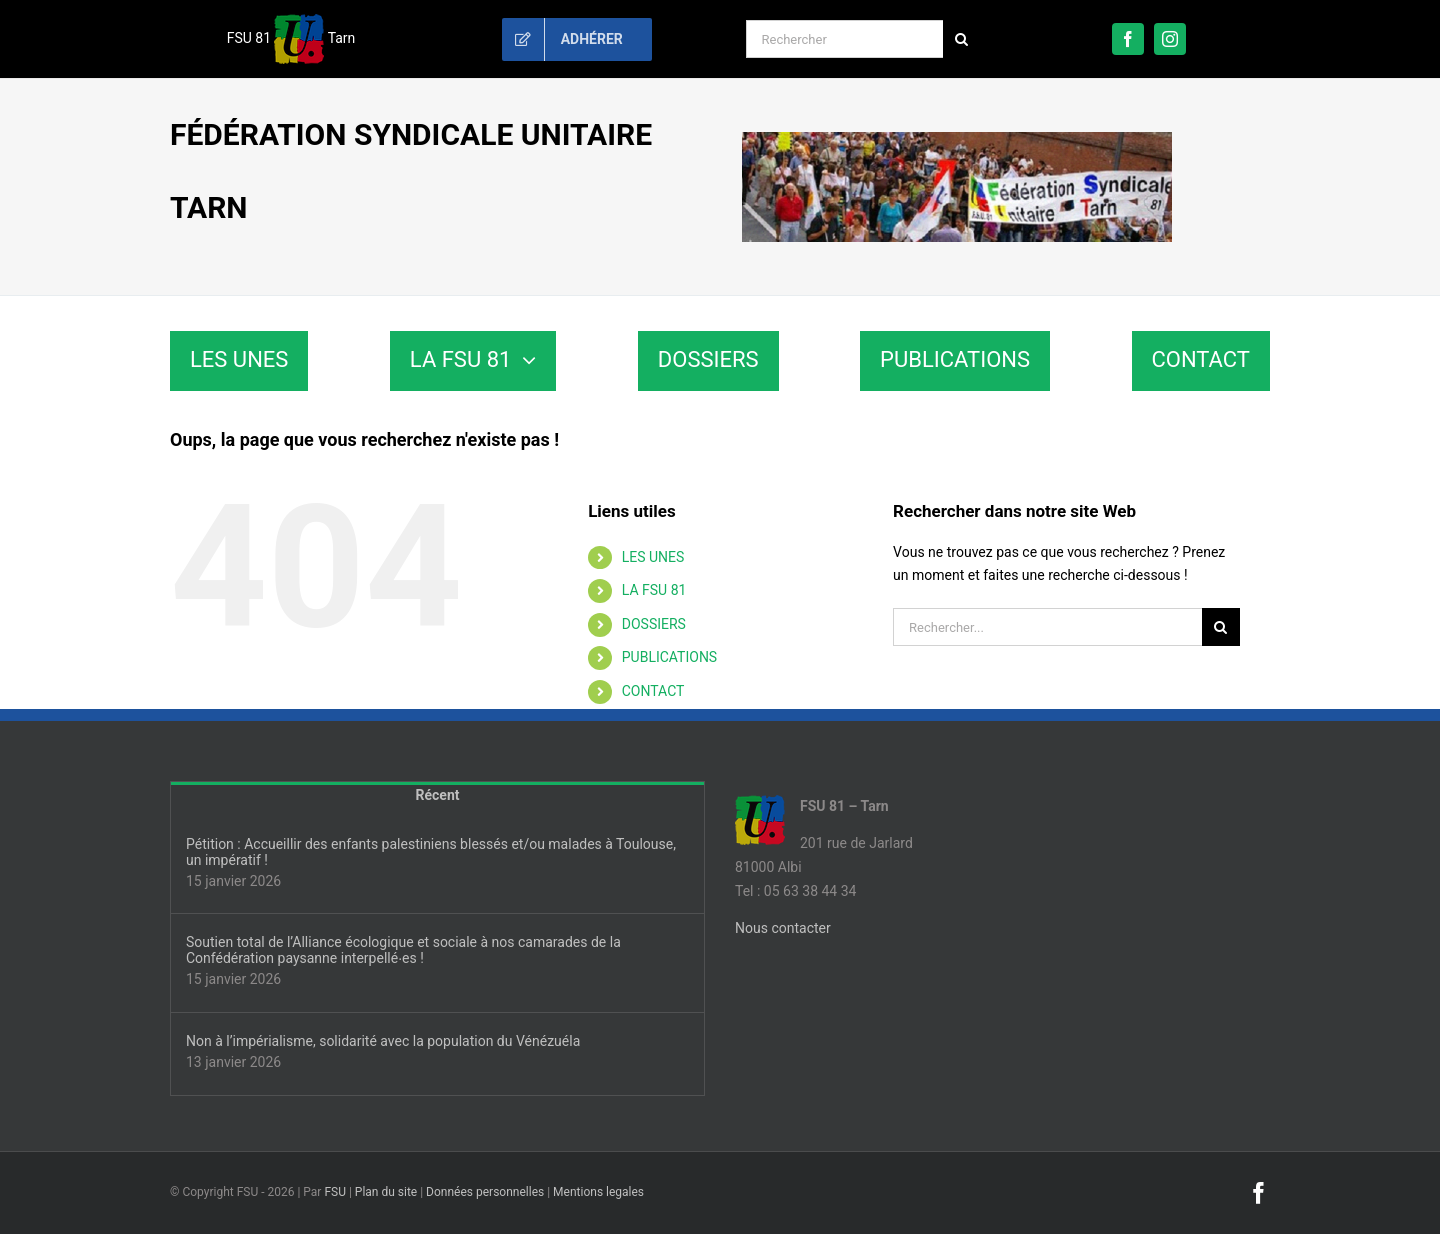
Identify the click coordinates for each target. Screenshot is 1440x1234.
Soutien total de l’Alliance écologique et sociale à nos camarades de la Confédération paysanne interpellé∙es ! (403, 950)
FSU (335, 1192)
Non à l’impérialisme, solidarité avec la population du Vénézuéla (383, 1041)
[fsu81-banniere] (957, 139)
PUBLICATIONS (669, 657)
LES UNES (653, 557)
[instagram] (1170, 39)
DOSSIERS (654, 624)
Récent (438, 795)
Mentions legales (598, 1192)
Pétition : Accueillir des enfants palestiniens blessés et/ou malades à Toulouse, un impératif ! (431, 852)
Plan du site (386, 1192)
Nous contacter (783, 928)
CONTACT (653, 691)
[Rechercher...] (1047, 627)
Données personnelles (485, 1192)
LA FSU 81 (654, 590)
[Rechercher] (844, 39)
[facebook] (1128, 39)
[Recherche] (962, 39)
